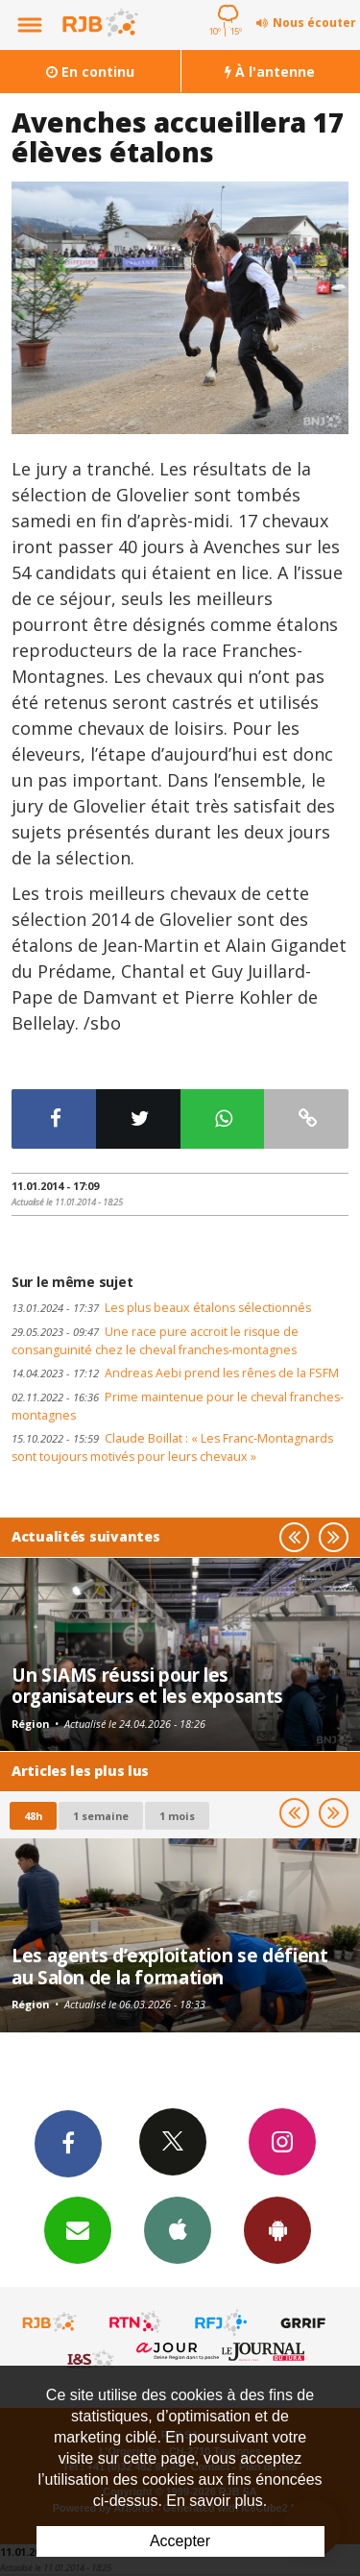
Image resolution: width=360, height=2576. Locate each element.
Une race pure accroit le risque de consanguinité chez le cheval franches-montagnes (155, 1341)
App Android (277, 2229)
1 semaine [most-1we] (101, 1816)
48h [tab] (33, 1816)
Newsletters (77, 2229)
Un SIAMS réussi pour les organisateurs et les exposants (147, 1685)
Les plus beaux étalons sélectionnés (161, 1308)
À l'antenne (270, 71)
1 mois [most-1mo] (177, 1816)
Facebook (68, 2142)
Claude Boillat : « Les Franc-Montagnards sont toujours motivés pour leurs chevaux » (172, 1447)
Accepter (180, 2541)
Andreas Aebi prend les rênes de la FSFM (175, 1373)
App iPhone (177, 2229)
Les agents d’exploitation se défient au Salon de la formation (170, 1965)
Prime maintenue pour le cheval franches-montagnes (178, 1406)
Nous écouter (314, 22)
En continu (90, 71)
